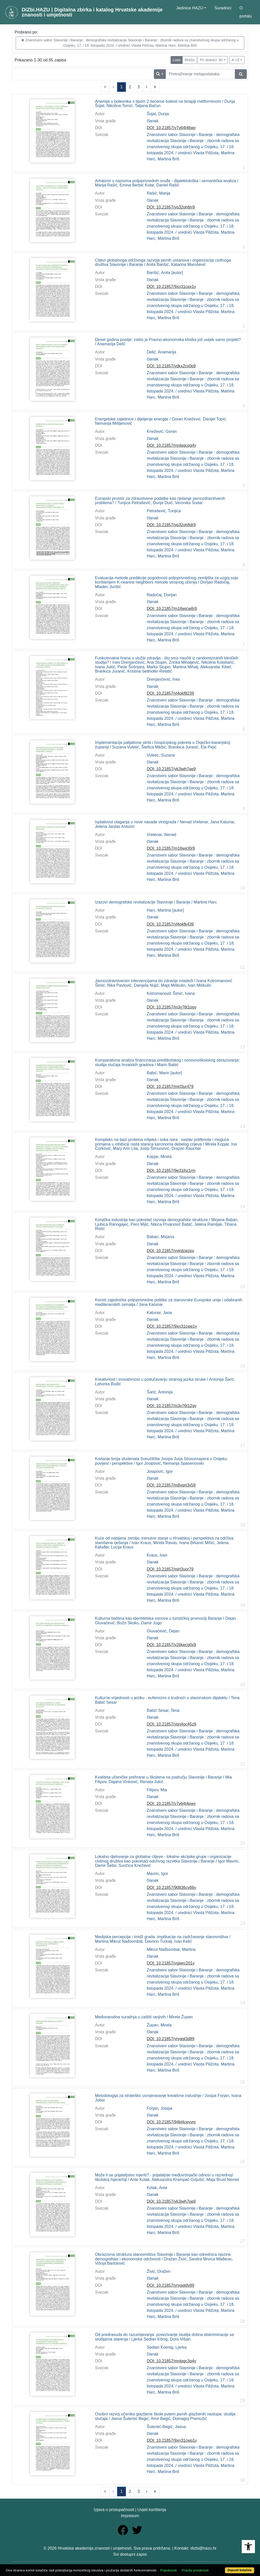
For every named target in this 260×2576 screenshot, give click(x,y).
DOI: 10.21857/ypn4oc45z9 (171, 1724)
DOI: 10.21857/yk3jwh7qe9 (171, 769)
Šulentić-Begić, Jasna (166, 2427)
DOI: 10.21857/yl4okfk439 (170, 924)
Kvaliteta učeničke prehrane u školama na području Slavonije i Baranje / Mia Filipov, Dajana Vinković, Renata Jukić (163, 1779)
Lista (177, 60)
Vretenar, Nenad (161, 834)
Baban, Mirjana (160, 1237)
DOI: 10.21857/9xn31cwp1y (172, 2440)
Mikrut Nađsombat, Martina (171, 1949)
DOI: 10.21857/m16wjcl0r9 (171, 848)
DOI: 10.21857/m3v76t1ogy (172, 1007)
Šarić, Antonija (160, 1392)
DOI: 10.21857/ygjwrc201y (171, 1963)
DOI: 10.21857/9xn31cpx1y (171, 286)
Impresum (130, 2516)
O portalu (245, 12)
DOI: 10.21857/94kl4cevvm (171, 2122)
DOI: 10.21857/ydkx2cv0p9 (171, 366)
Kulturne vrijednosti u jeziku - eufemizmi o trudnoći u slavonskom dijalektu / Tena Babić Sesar (167, 1700)
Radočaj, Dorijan (162, 595)
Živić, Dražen (158, 2271)
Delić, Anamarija (161, 352)
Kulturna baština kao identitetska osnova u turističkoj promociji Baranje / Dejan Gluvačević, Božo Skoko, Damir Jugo (165, 1620)
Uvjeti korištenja (151, 2509)
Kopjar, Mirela (159, 1156)
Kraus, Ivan (157, 1555)
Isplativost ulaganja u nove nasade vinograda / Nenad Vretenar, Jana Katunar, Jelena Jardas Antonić (165, 824)
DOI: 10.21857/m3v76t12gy (172, 1406)
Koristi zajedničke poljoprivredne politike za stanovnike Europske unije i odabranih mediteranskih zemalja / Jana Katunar (168, 1302)
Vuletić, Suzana (161, 755)
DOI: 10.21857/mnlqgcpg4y (171, 445)
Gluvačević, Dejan (163, 1631)
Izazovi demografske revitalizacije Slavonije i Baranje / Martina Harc (156, 902)
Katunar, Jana (159, 1312)
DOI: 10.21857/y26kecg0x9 (171, 1645)
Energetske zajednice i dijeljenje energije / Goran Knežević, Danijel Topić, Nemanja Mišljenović (161, 421)
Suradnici (222, 8)
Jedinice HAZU (189, 8)
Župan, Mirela (159, 2025)
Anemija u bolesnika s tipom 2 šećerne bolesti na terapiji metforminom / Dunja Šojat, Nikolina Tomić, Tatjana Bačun (165, 103)
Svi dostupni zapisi (130, 2554)
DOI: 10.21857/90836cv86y (171, 1887)
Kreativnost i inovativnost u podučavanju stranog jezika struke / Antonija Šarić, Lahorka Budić (165, 1381)
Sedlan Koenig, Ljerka (167, 2347)
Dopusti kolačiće (240, 2570)
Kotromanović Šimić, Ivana (171, 993)
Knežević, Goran (162, 431)
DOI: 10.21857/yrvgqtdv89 (170, 2285)
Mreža (189, 60)
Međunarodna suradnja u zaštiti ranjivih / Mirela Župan (144, 2017)
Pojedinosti (168, 2570)
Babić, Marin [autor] (164, 1073)
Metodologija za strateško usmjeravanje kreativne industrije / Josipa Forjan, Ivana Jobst (168, 2097)
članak (152, 121)
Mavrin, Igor (157, 1873)
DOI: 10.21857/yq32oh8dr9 (171, 525)
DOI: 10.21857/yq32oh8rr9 (171, 207)
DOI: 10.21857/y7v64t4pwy (171, 1803)
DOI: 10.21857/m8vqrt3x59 (171, 1485)
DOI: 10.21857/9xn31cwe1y (172, 1326)
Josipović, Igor (160, 1471)
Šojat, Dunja (158, 114)
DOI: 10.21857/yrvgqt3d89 (170, 2039)
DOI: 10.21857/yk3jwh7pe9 (171, 2201)
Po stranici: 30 (211, 60)
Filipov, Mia (157, 1790)
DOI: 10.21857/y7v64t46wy (171, 128)
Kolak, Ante (157, 2188)
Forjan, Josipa (159, 2108)
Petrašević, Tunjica (164, 511)
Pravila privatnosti (195, 2570)
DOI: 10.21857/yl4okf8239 (170, 693)
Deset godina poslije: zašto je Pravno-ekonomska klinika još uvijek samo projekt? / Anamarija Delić (168, 341)
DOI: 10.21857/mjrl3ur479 (170, 1086)
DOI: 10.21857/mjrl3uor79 (170, 1569)
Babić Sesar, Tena (163, 1710)
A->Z (235, 60)
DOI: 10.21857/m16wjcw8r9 (172, 608)
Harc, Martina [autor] (165, 910)
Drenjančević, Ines (163, 679)
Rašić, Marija (158, 193)
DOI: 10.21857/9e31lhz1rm (171, 1170)
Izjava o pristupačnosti (114, 2509)
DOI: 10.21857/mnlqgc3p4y (171, 2361)
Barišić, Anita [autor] (165, 272)
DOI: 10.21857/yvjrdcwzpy (170, 1251)
